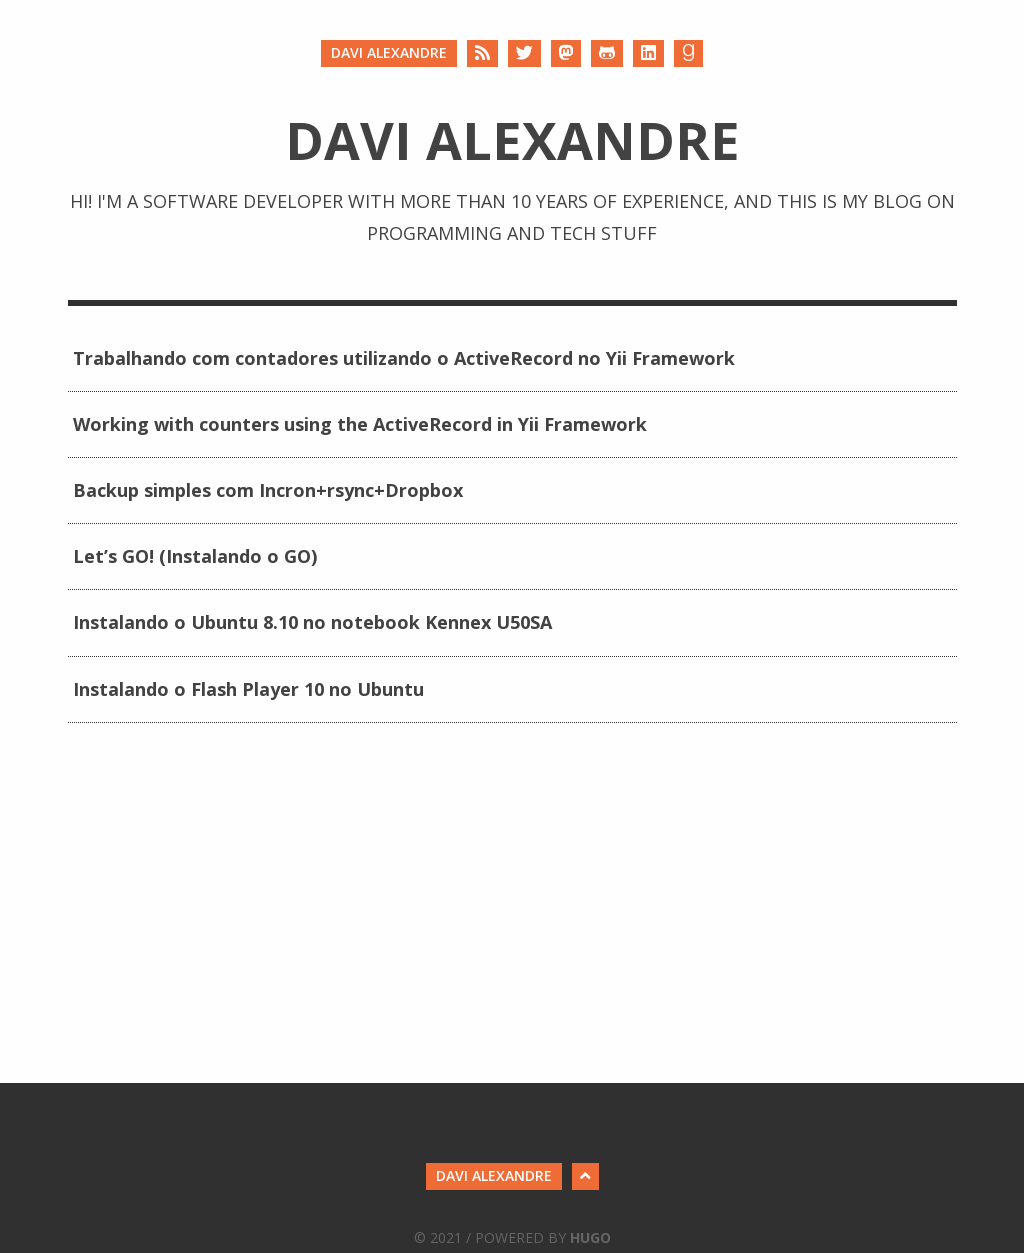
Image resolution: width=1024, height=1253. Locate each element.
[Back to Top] (585, 1176)
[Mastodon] (566, 53)
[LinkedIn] (648, 53)
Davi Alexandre (389, 52)
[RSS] (482, 53)
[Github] (607, 53)
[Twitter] (524, 53)
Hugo (590, 1237)
